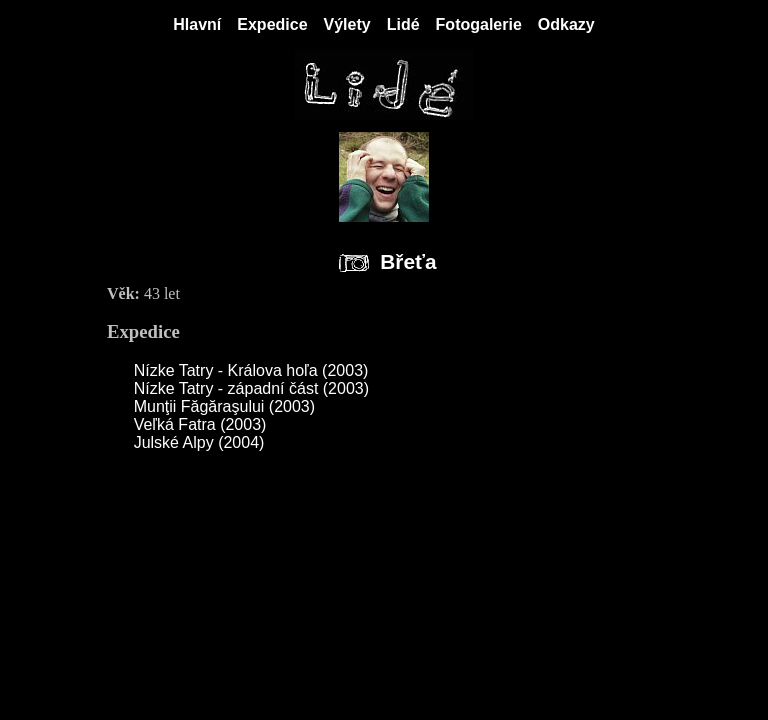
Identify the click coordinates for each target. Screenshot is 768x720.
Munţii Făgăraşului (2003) (224, 406)
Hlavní (197, 24)
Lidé (403, 24)
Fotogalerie (479, 24)
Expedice (272, 24)
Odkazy (566, 24)
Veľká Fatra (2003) (200, 424)
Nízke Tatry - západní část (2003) (251, 388)
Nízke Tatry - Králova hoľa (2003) (251, 370)
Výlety (347, 24)
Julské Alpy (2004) (199, 442)
